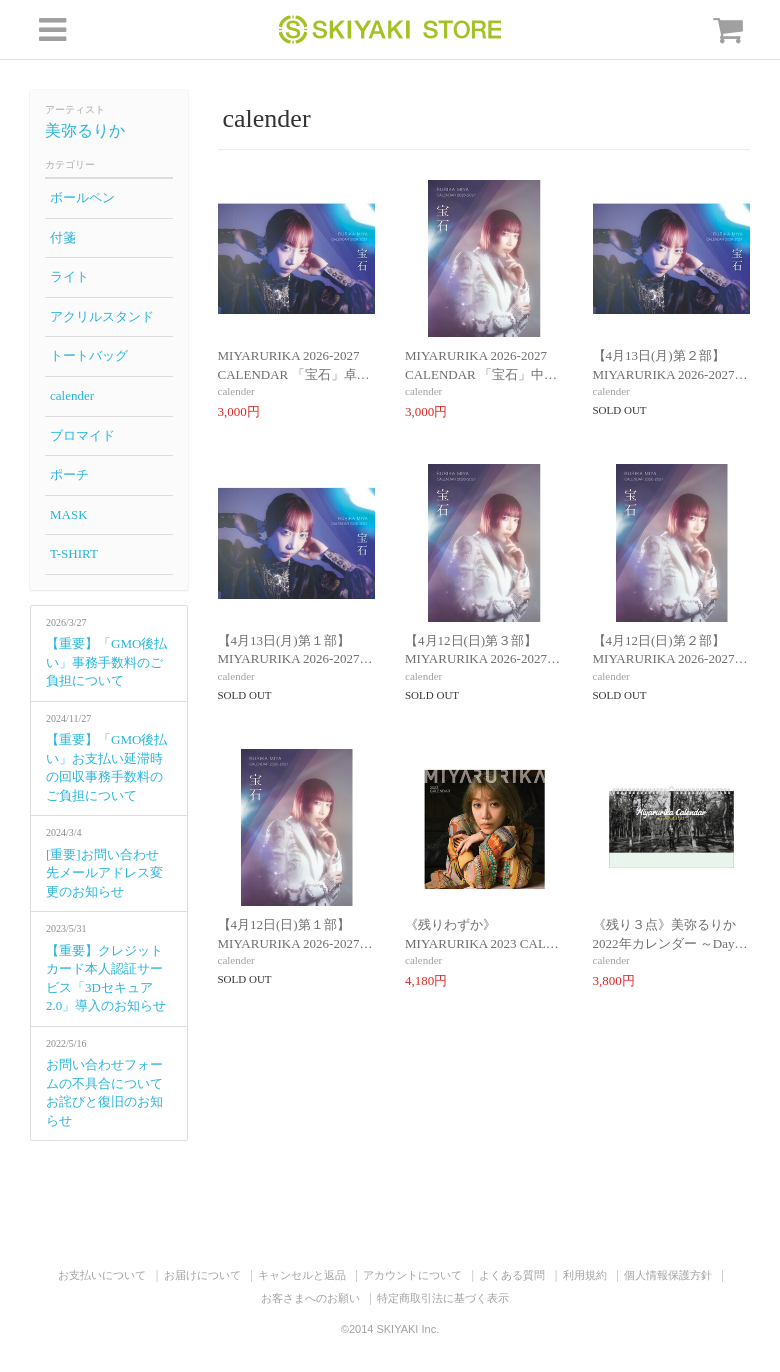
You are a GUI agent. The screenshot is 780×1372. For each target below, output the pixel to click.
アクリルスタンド (102, 316)
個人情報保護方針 (668, 1275)
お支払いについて (102, 1275)
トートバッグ (89, 355)
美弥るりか (85, 130)
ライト (69, 276)
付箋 (63, 237)
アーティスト (75, 109)
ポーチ (69, 474)
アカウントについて (412, 1275)
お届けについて (202, 1275)
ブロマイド (82, 435)
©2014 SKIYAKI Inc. (390, 1329)
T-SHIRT (74, 553)
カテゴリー (70, 164)
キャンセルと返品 (302, 1275)
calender (72, 395)
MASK (69, 514)
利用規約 (585, 1275)
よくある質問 (512, 1275)
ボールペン (82, 197)
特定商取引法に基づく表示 (443, 1298)
